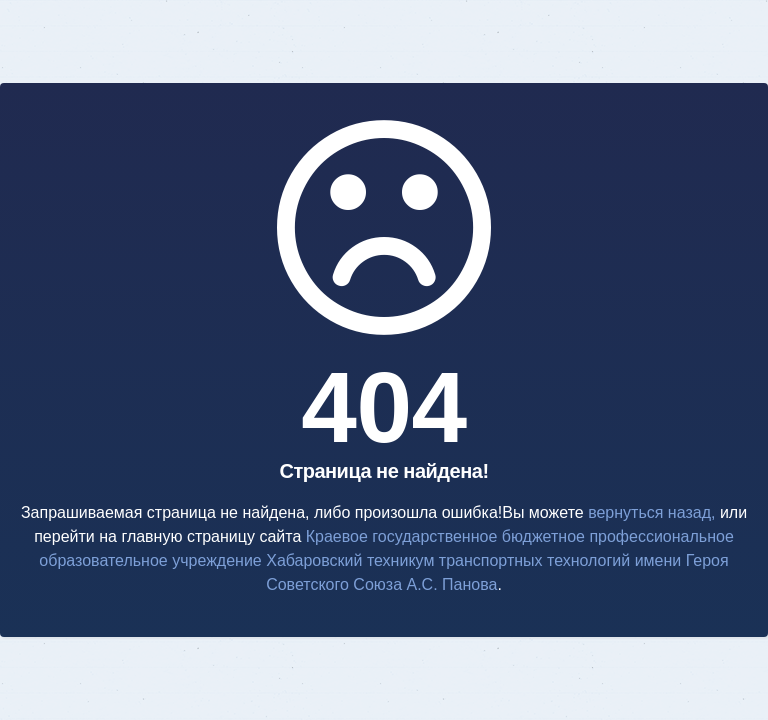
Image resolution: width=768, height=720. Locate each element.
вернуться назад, (651, 512)
